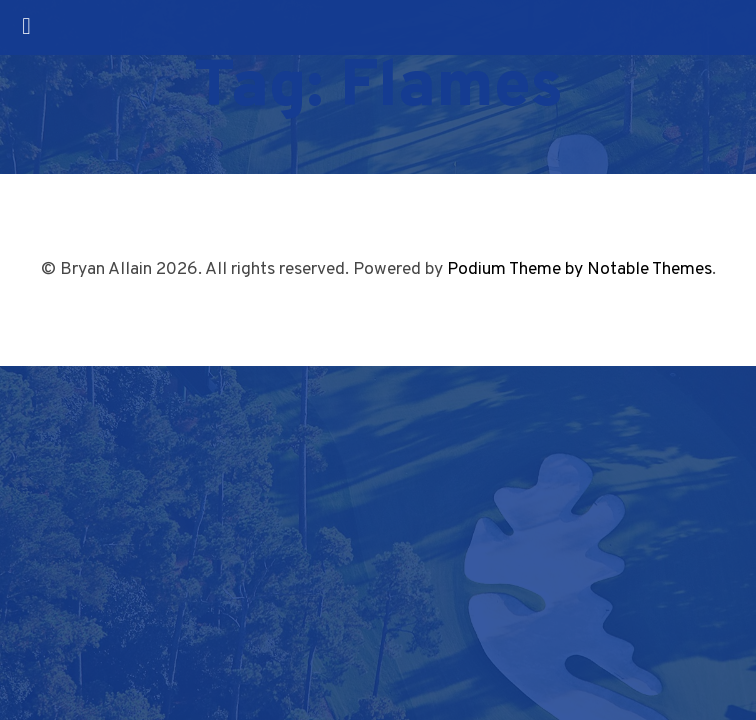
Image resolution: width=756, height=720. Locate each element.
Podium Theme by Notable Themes (579, 269)
